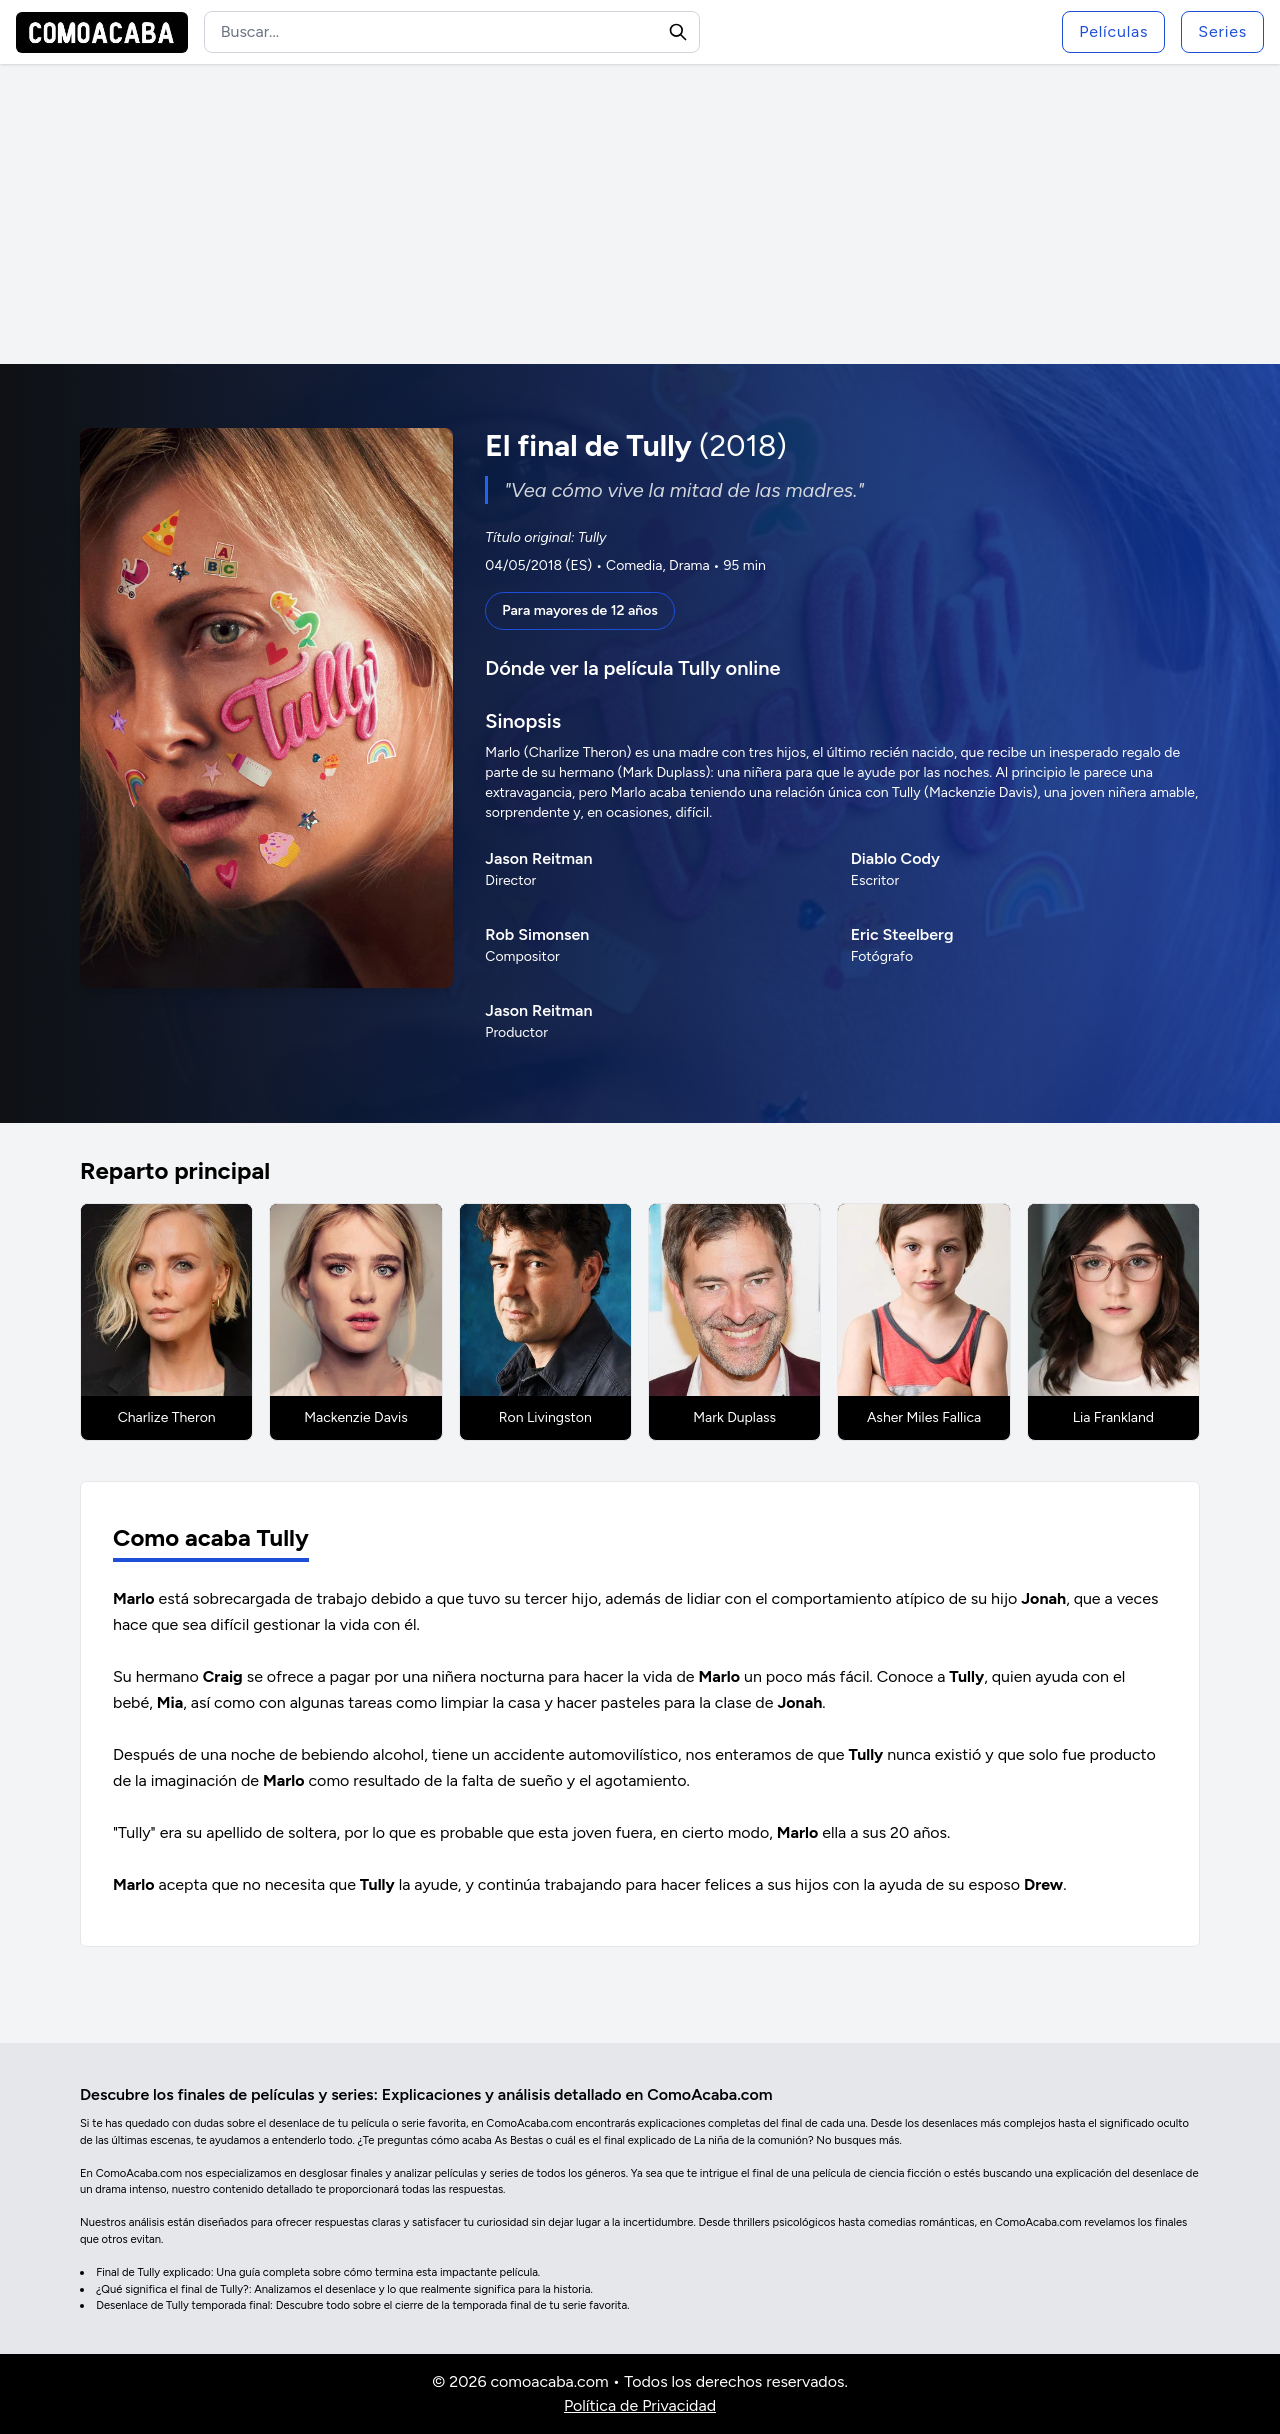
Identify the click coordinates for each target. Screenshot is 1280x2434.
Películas (1113, 31)
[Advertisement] (640, 214)
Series (1222, 31)
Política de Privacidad (640, 2405)
